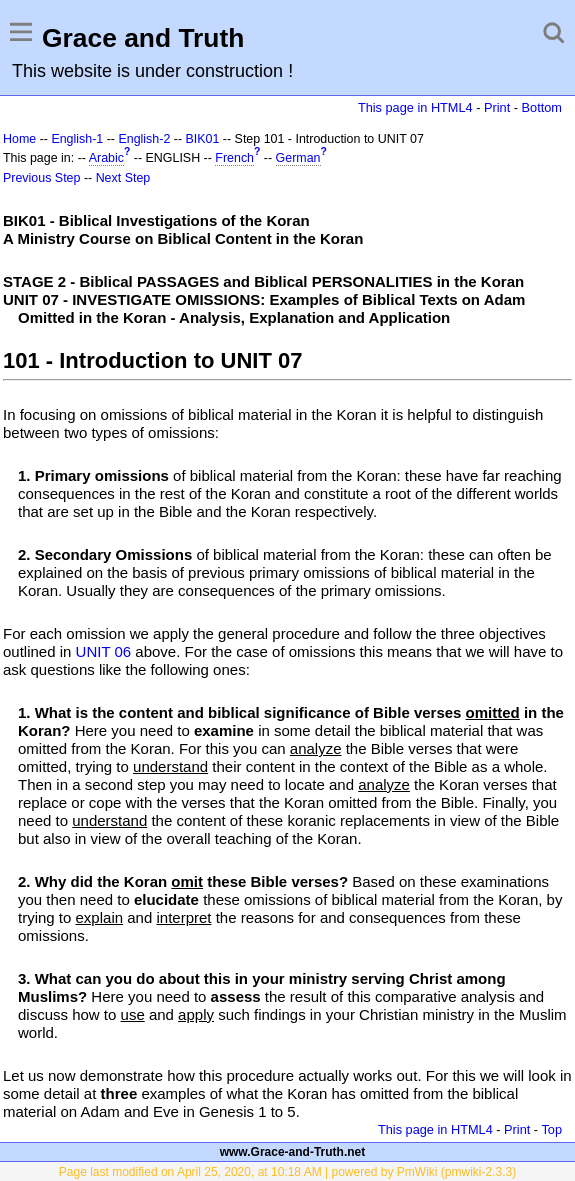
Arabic (106, 158)
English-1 (77, 139)
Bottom (542, 107)
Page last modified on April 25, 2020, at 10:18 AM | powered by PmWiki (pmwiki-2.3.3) (287, 1172)
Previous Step (41, 178)
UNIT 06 (104, 651)
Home (19, 139)
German (298, 158)
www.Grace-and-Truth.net (293, 1152)
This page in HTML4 (415, 107)
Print (497, 107)
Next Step (123, 178)
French (234, 158)
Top (551, 1129)
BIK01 (203, 139)
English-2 (144, 139)
